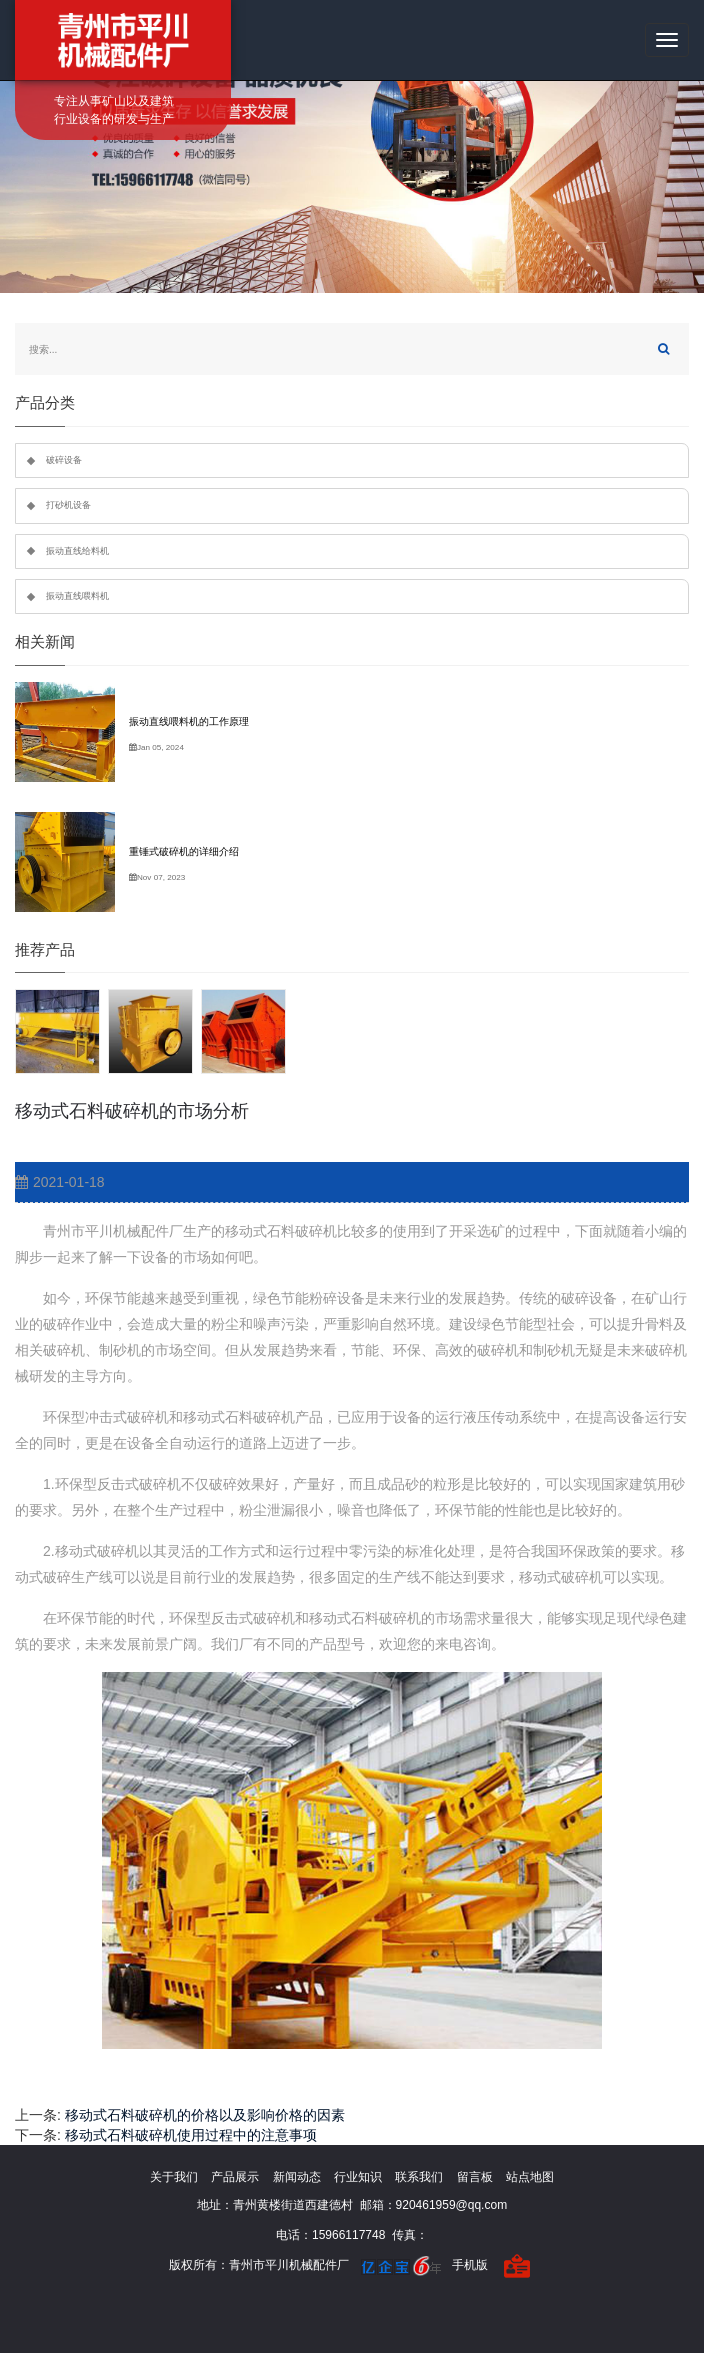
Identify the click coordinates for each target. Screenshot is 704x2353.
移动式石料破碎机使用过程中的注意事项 (191, 2135)
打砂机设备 (68, 505)
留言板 (475, 2177)
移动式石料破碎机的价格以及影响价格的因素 (205, 2115)
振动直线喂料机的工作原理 (189, 721)
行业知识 (358, 2177)
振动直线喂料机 (77, 596)
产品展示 (235, 2177)
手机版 (470, 2265)
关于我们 (174, 2177)
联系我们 (419, 2177)
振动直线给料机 (77, 551)
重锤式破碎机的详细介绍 (184, 851)
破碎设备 (64, 460)
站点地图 (530, 2177)
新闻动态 (297, 2177)
